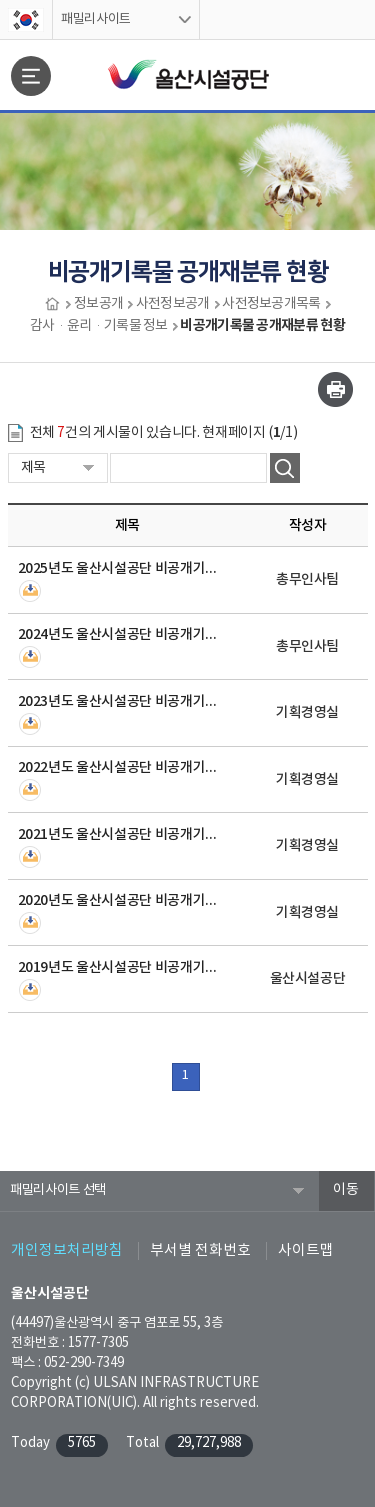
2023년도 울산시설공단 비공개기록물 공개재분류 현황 (118, 701)
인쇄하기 (335, 389)
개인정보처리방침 (67, 1250)
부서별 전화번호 (200, 1250)
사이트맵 (306, 1250)
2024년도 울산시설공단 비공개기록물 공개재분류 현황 (118, 634)
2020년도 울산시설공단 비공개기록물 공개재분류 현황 (118, 900)
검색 (285, 468)
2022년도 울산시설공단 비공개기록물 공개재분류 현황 (118, 767)
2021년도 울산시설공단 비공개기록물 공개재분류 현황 (118, 834)
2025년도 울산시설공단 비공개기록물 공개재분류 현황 (118, 568)
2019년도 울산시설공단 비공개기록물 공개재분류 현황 (118, 967)
